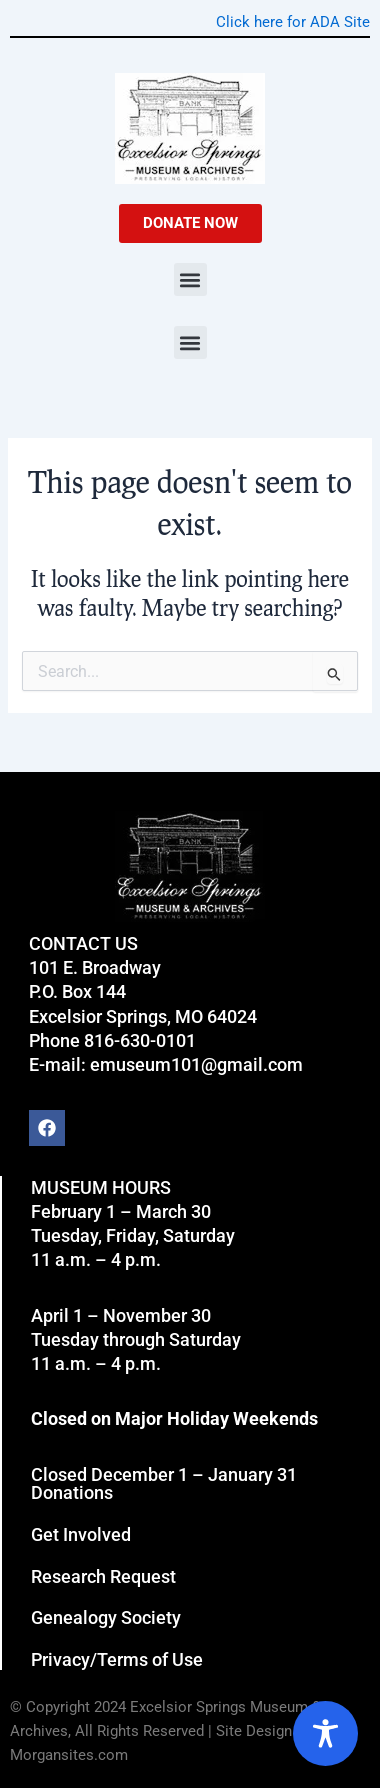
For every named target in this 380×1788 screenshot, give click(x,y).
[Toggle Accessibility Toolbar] (325, 1733)
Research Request (103, 1576)
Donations (72, 1492)
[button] (190, 279)
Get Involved (81, 1534)
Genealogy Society (106, 1617)
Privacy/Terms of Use (117, 1659)
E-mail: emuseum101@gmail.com (166, 1064)
